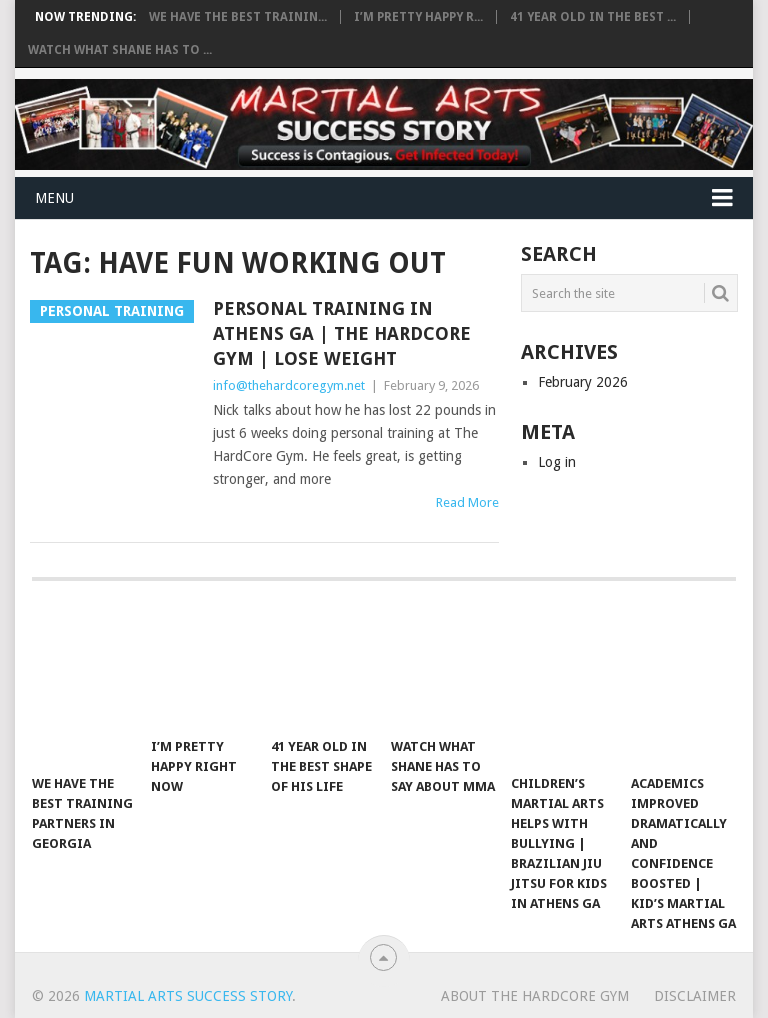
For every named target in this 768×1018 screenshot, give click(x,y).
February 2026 (583, 382)
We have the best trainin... (238, 17)
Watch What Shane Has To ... (120, 50)
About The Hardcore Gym (535, 996)
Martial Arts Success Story (188, 996)
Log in (557, 462)
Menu (54, 198)
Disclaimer (695, 996)
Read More (467, 502)
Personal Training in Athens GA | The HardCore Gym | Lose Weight (342, 333)
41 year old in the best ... (593, 17)
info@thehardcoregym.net (289, 385)
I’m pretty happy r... (418, 17)
